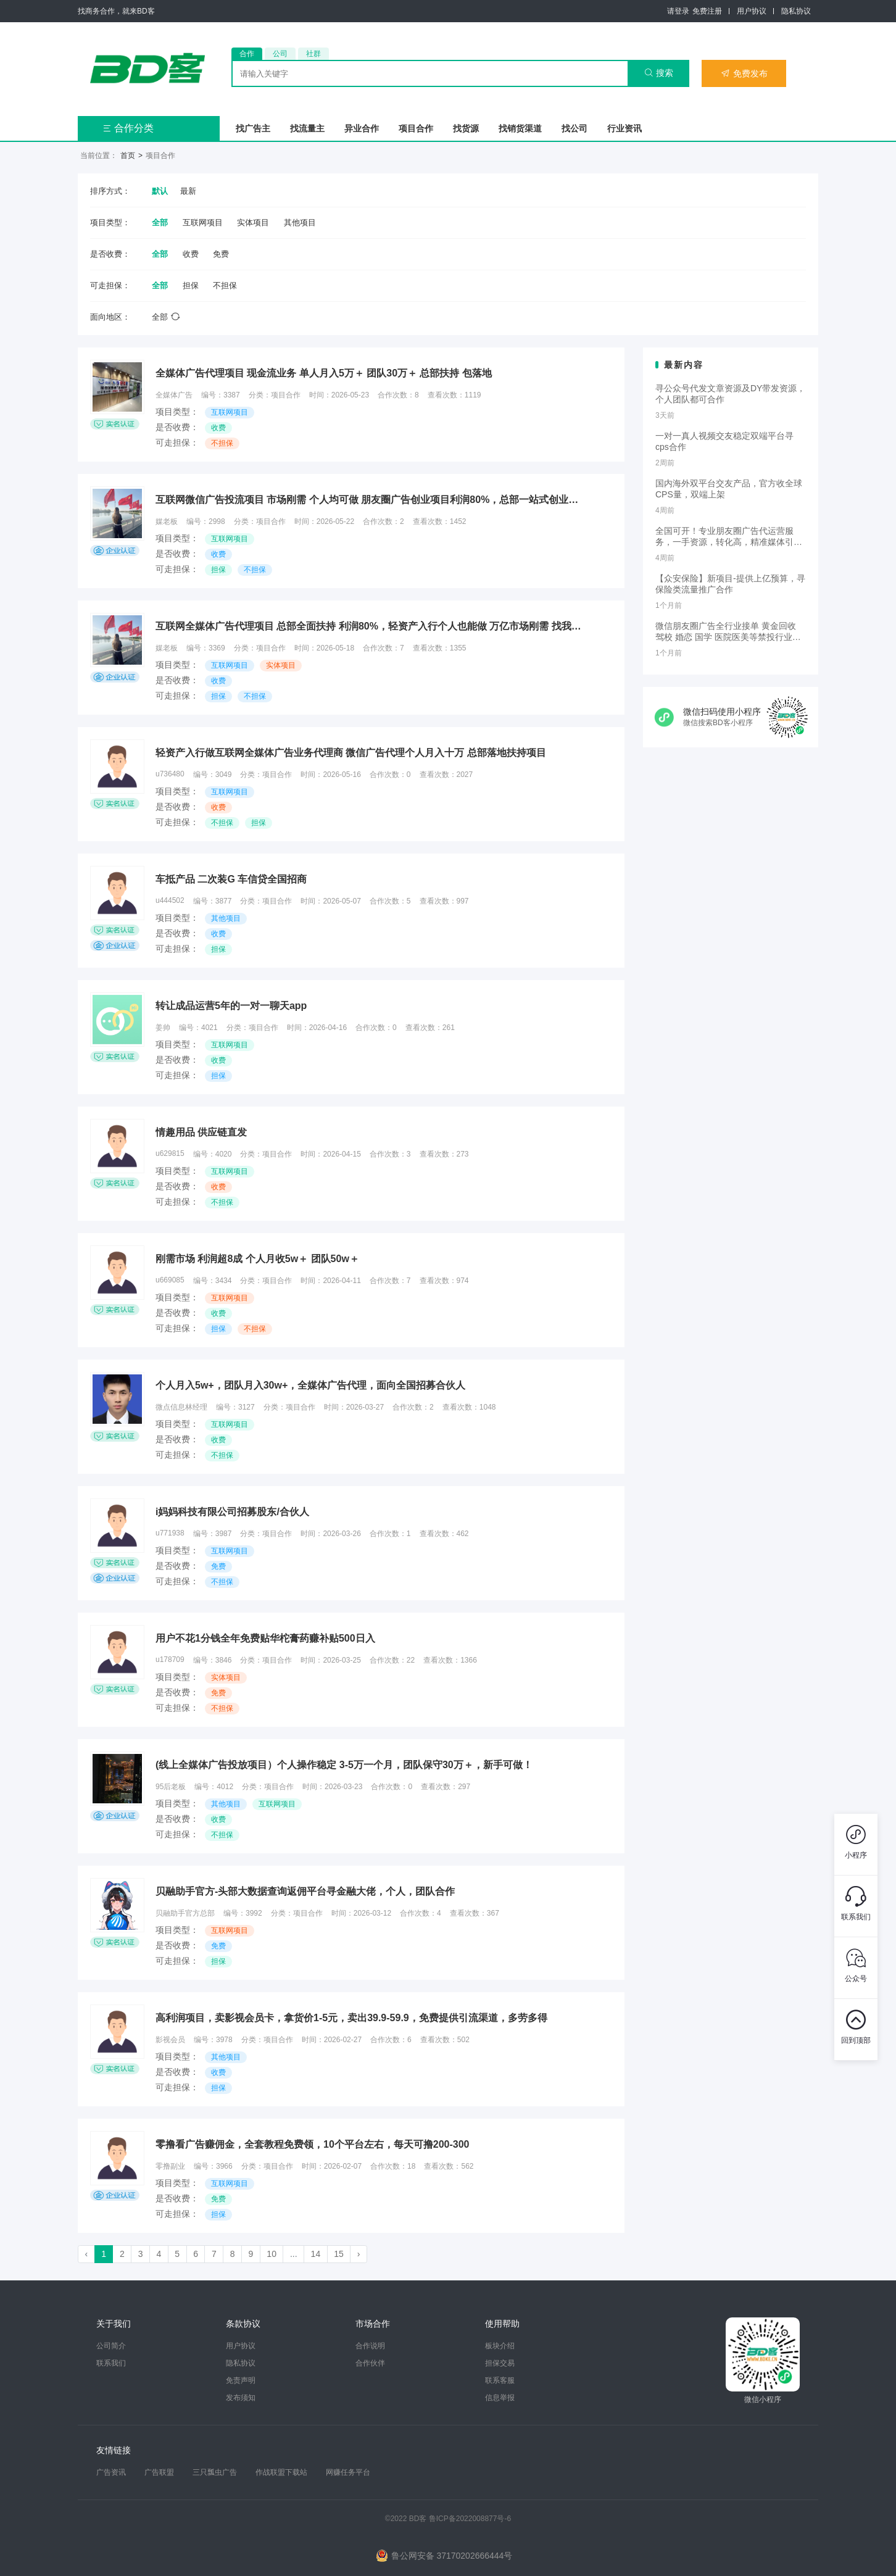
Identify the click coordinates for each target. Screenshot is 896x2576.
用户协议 (751, 11)
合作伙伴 (370, 2363)
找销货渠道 (520, 128)
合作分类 (128, 128)
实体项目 (253, 222)
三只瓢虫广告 (215, 2472)
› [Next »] (358, 2254)
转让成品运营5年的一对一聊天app (231, 1005)
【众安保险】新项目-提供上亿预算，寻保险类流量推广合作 (730, 583)
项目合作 (416, 128)
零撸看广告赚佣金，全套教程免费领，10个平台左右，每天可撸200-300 (313, 2144)
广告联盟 (159, 2472)
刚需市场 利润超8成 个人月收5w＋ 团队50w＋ (257, 1258)
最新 (188, 191)
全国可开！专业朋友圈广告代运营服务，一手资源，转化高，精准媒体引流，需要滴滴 (724, 537)
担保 (191, 285)
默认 (160, 191)
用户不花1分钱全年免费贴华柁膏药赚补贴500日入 (265, 1638)
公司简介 (111, 2345)
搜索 (658, 73)
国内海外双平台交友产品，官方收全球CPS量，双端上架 (728, 488)
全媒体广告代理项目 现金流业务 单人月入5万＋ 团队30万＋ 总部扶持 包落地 (324, 373)
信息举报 (500, 2397)
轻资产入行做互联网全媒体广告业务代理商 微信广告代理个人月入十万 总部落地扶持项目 (351, 752)
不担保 (225, 285)
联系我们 (111, 2363)
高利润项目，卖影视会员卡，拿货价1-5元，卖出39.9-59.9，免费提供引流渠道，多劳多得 (351, 2018)
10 (271, 2254)
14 (316, 2254)
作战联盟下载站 (281, 2472)
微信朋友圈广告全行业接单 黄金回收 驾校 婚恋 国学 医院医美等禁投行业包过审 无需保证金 (728, 632)
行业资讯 (624, 128)
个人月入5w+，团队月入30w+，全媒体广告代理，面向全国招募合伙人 (310, 1385)
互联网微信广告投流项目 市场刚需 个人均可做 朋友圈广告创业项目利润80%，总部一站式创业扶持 (371, 499)
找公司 (574, 128)
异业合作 (361, 128)
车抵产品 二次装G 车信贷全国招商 (231, 879)
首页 (127, 155)
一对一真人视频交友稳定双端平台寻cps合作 (724, 441)
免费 (221, 254)
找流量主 (307, 128)
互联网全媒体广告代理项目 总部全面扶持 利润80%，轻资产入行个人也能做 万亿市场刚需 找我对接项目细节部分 (371, 626)
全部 (160, 222)
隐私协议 (796, 11)
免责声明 (240, 2380)
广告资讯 (111, 2472)
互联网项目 (203, 222)
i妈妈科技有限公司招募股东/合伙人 (232, 1511)
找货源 (466, 128)
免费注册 (707, 11)
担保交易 (500, 2363)
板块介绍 (500, 2345)
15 (339, 2254)
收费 (191, 254)
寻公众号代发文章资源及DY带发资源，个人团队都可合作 (730, 393)
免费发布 (744, 73)
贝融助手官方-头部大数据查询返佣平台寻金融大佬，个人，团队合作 (305, 1891)
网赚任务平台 (348, 2472)
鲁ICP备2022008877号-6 (470, 2518)
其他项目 (300, 222)
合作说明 (370, 2345)
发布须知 (240, 2397)
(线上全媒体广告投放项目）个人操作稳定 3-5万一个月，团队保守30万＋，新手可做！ (344, 1765)
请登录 (678, 11)
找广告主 (253, 128)
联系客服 (500, 2380)
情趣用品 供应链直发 (201, 1132)
